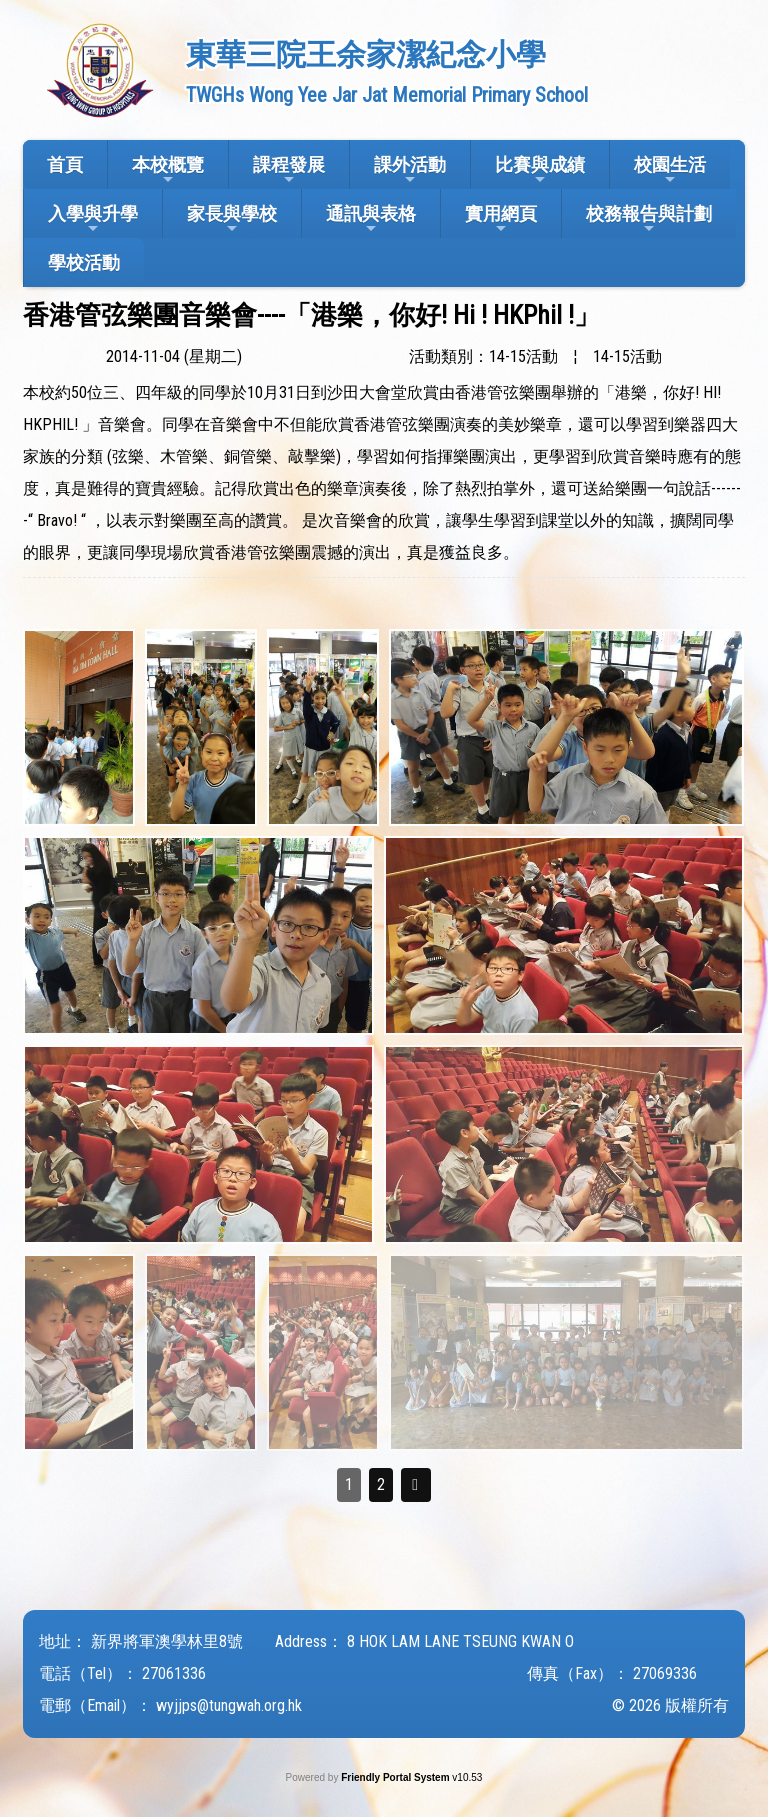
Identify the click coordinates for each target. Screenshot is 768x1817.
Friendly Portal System (396, 1777)
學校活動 (84, 262)
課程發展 (289, 170)
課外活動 (410, 170)
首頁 (65, 164)
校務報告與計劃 (649, 219)
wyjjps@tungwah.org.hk (229, 1705)
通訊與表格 (371, 219)
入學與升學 (93, 219)
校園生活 (670, 170)
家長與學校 (232, 219)
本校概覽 (168, 170)
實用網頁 (501, 219)
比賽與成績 (540, 170)
